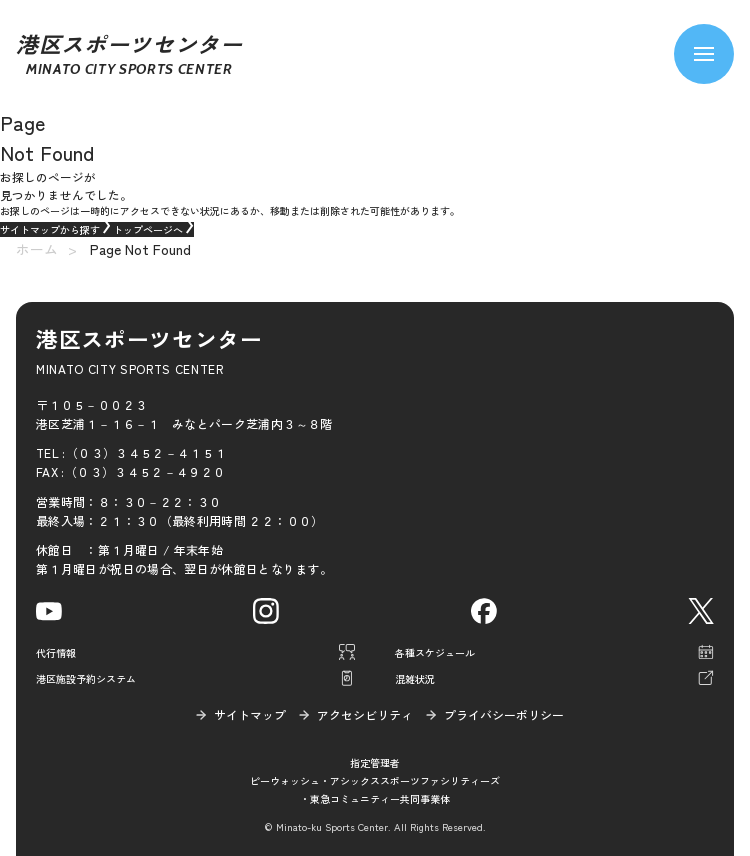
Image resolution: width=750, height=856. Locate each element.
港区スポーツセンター (129, 54)
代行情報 (56, 652)
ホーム (37, 249)
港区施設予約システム (86, 678)
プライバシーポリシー (504, 714)
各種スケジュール (435, 652)
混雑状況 (415, 678)
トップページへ (153, 229)
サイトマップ (250, 714)
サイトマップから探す (56, 229)
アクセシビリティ (365, 714)
